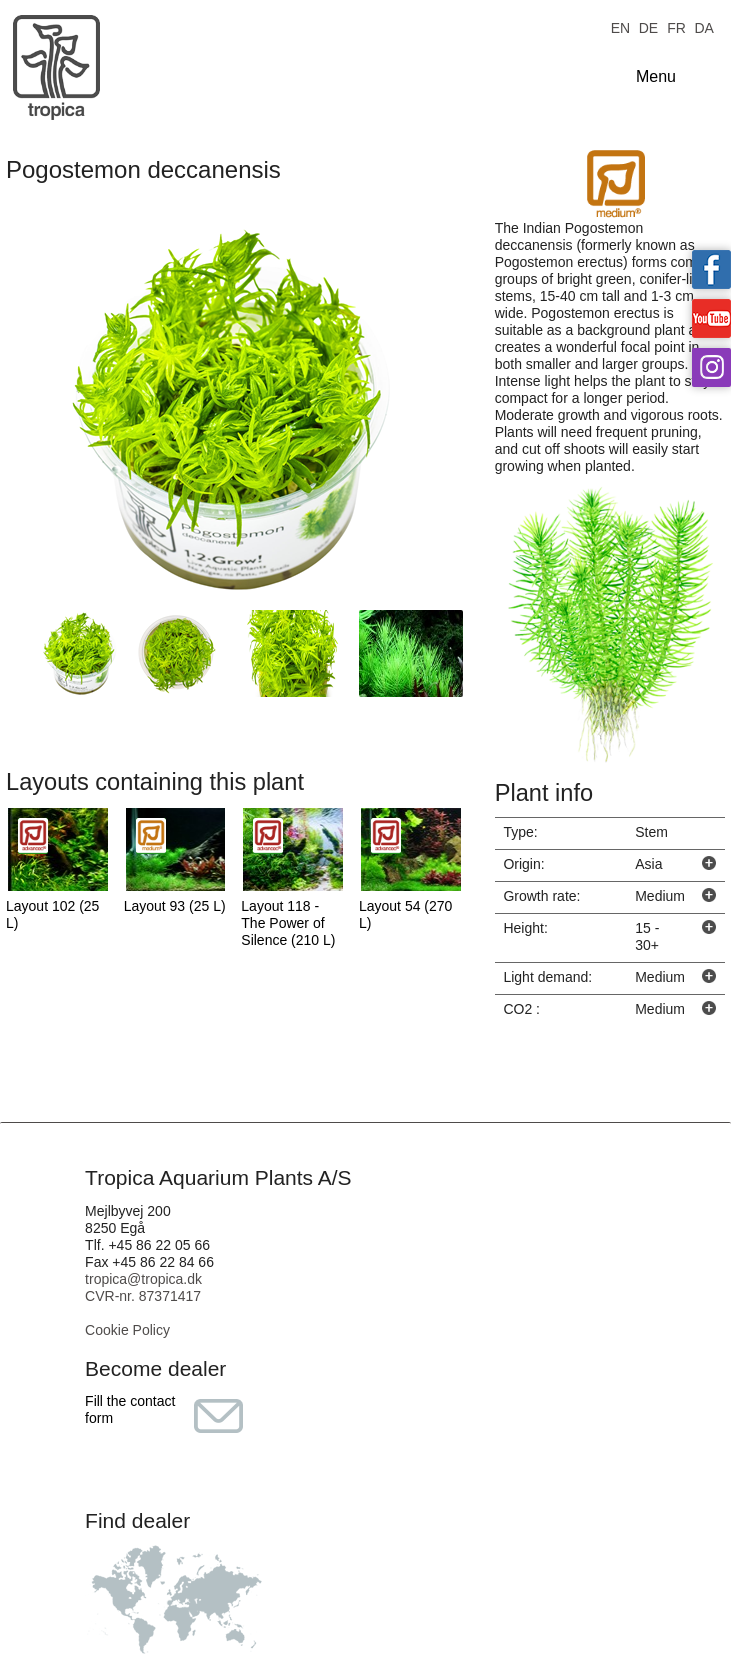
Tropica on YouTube (711, 318)
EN (620, 26)
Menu (656, 76)
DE (648, 26)
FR (676, 26)
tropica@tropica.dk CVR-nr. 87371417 (143, 1287)
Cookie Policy (127, 1330)
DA (703, 26)
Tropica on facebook (711, 269)
